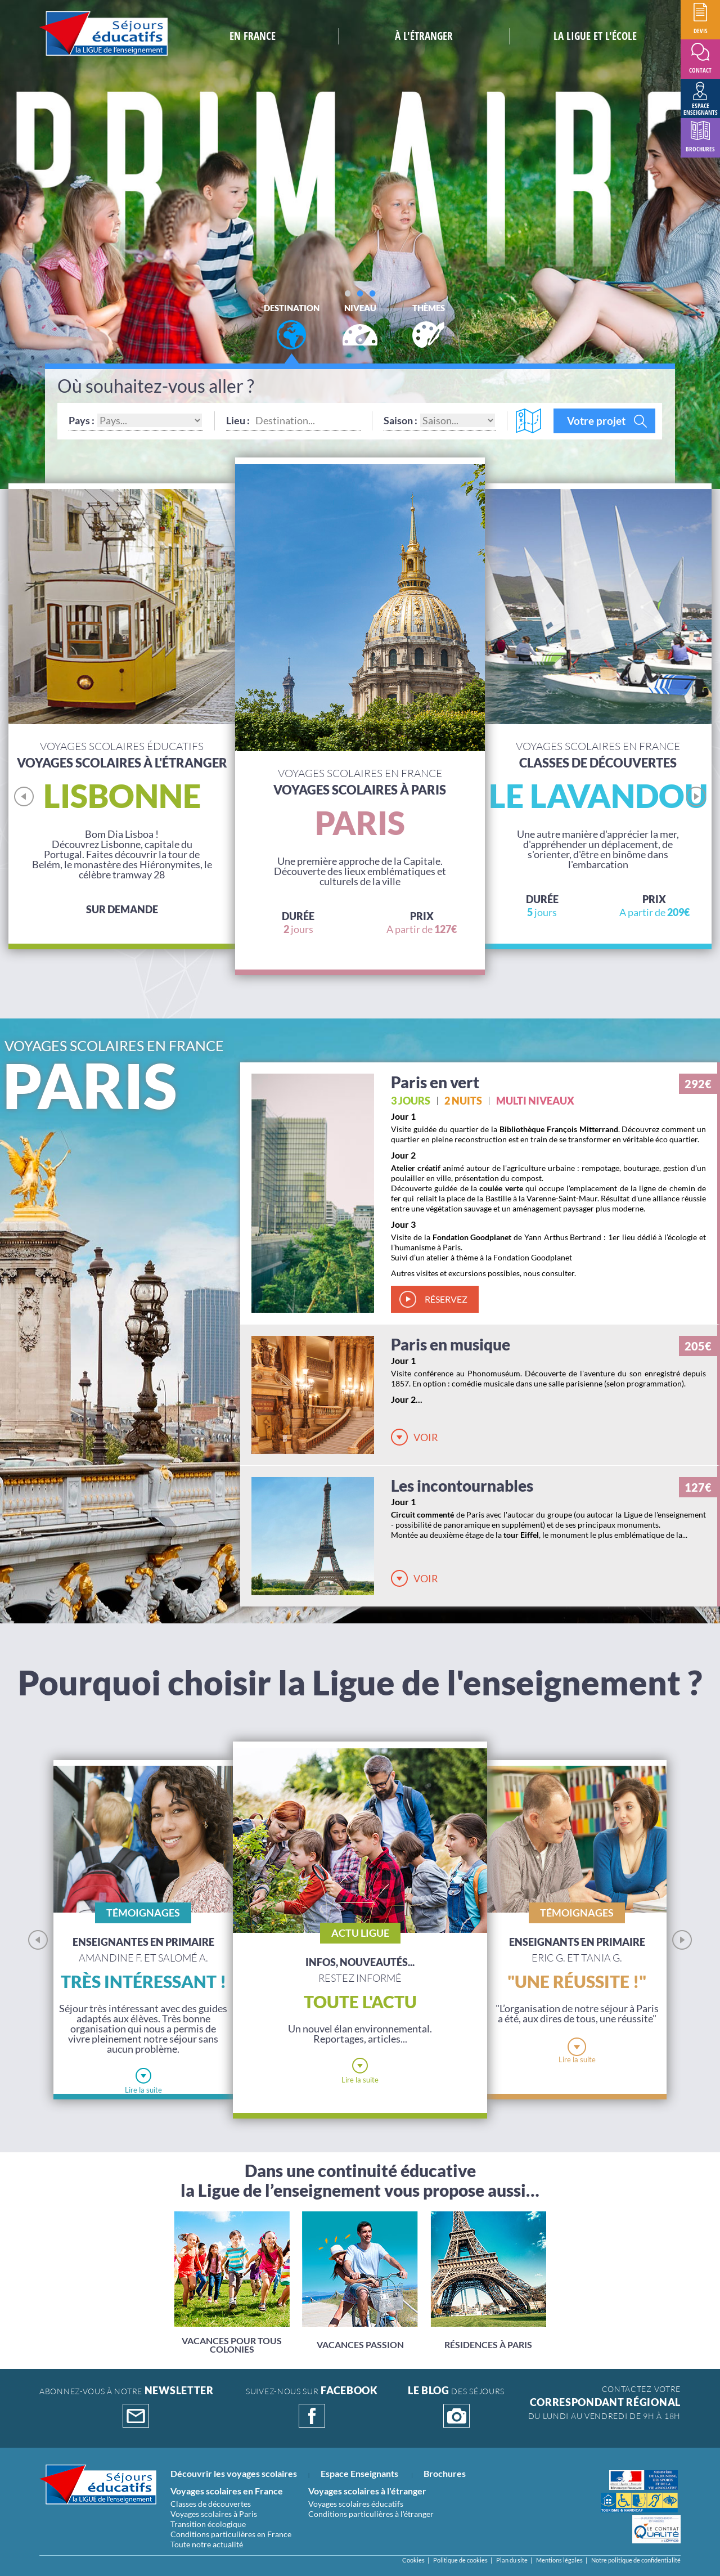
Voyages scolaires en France (226, 2491)
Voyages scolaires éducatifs (355, 2503)
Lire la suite (143, 2089)
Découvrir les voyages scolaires (233, 2473)
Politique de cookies (460, 2560)
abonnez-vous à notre (126, 2407)
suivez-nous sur (312, 2407)
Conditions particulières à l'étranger (371, 2514)
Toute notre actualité (206, 2544)
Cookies (413, 2560)
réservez (446, 1299)
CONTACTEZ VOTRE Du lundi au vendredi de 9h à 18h (604, 2402)
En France (253, 36)
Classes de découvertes (210, 2503)
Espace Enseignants (359, 2473)
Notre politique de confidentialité (636, 2560)
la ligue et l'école (595, 36)
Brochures (445, 2473)
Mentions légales (559, 2560)
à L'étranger (424, 36)
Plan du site (512, 2560)
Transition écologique (208, 2524)
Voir (425, 1437)
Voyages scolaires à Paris (213, 2514)
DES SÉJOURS (456, 2407)
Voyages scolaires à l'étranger (367, 2491)
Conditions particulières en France (230, 2534)
